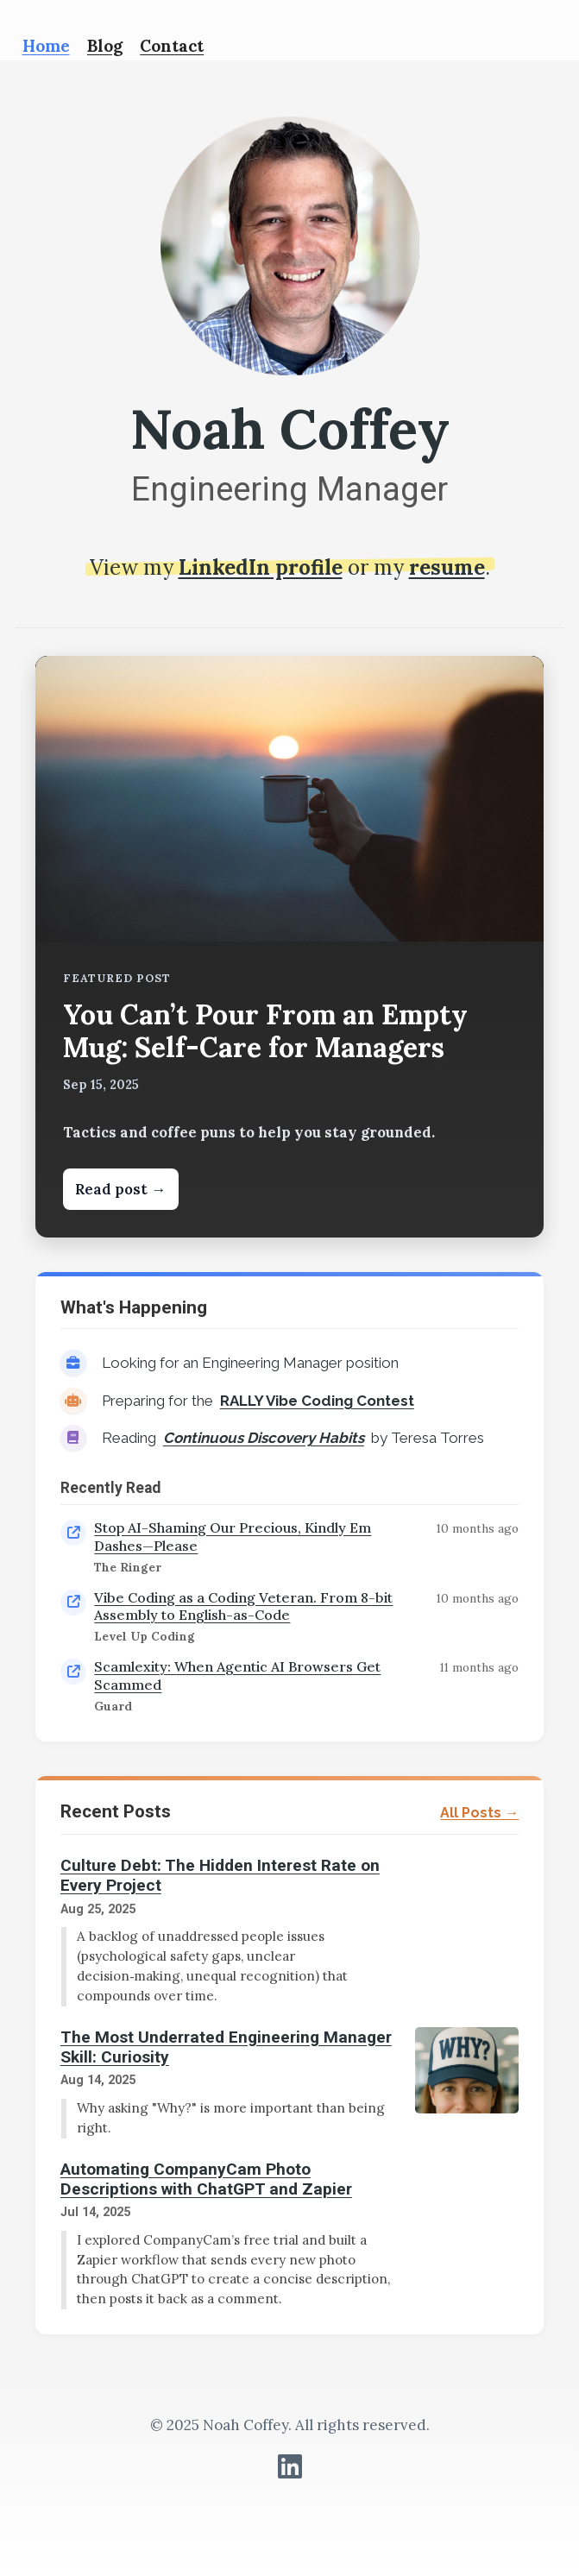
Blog (105, 45)
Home (46, 45)
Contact (172, 45)
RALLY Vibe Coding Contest (317, 1400)
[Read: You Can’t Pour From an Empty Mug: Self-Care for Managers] (289, 947)
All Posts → (479, 1812)
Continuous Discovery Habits (263, 1437)
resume (447, 567)
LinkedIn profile (261, 567)
